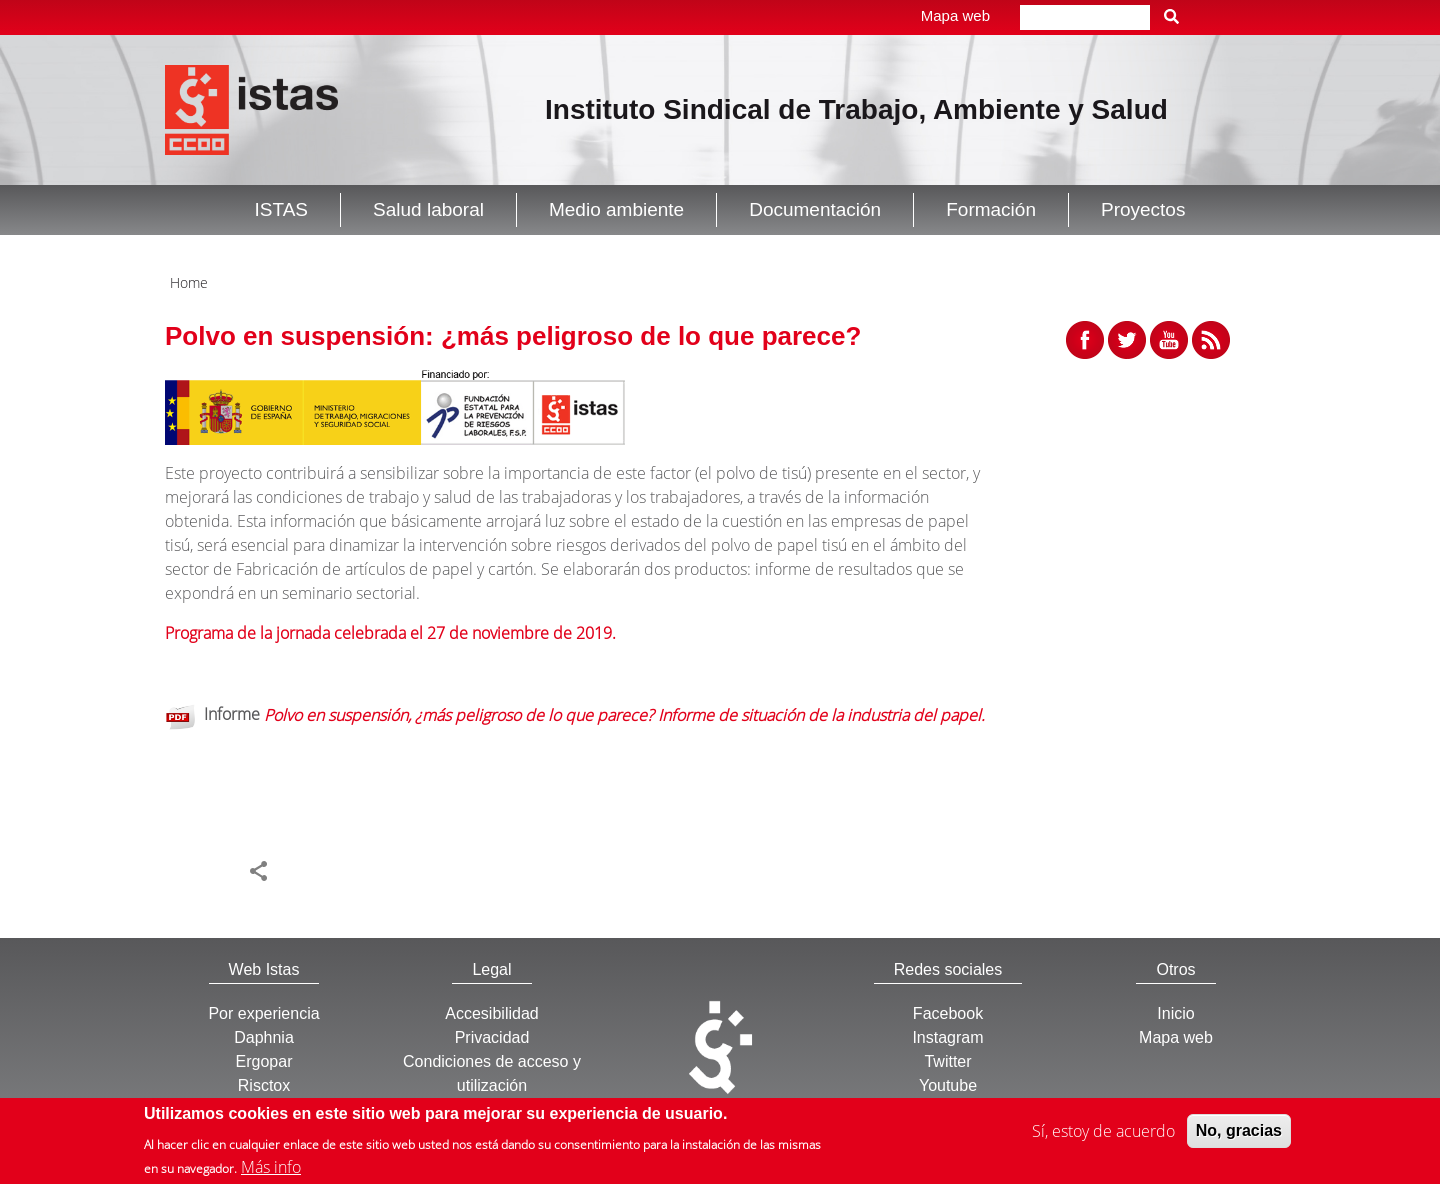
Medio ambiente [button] (616, 209)
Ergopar (264, 1061)
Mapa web (955, 15)
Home (189, 282)
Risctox (264, 1085)
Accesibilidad (491, 1013)
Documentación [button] (815, 209)
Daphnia (264, 1037)
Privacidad (492, 1037)
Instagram (947, 1037)
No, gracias (1239, 1134)
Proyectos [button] (1143, 209)
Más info (271, 1170)
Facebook (948, 1013)
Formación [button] (991, 209)
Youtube (948, 1085)
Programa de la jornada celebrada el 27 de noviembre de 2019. (390, 633)
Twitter (947, 1061)
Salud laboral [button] (428, 209)
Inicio (1175, 1013)
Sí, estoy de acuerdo (1103, 1135)
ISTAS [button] (282, 209)
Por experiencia (263, 1013)
